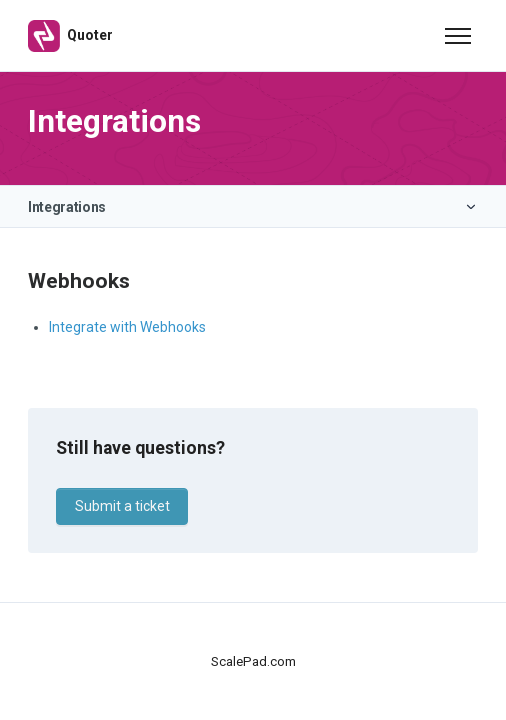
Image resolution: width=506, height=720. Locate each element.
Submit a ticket (122, 506)
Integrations (67, 207)
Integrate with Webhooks (127, 327)
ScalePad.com (253, 661)
